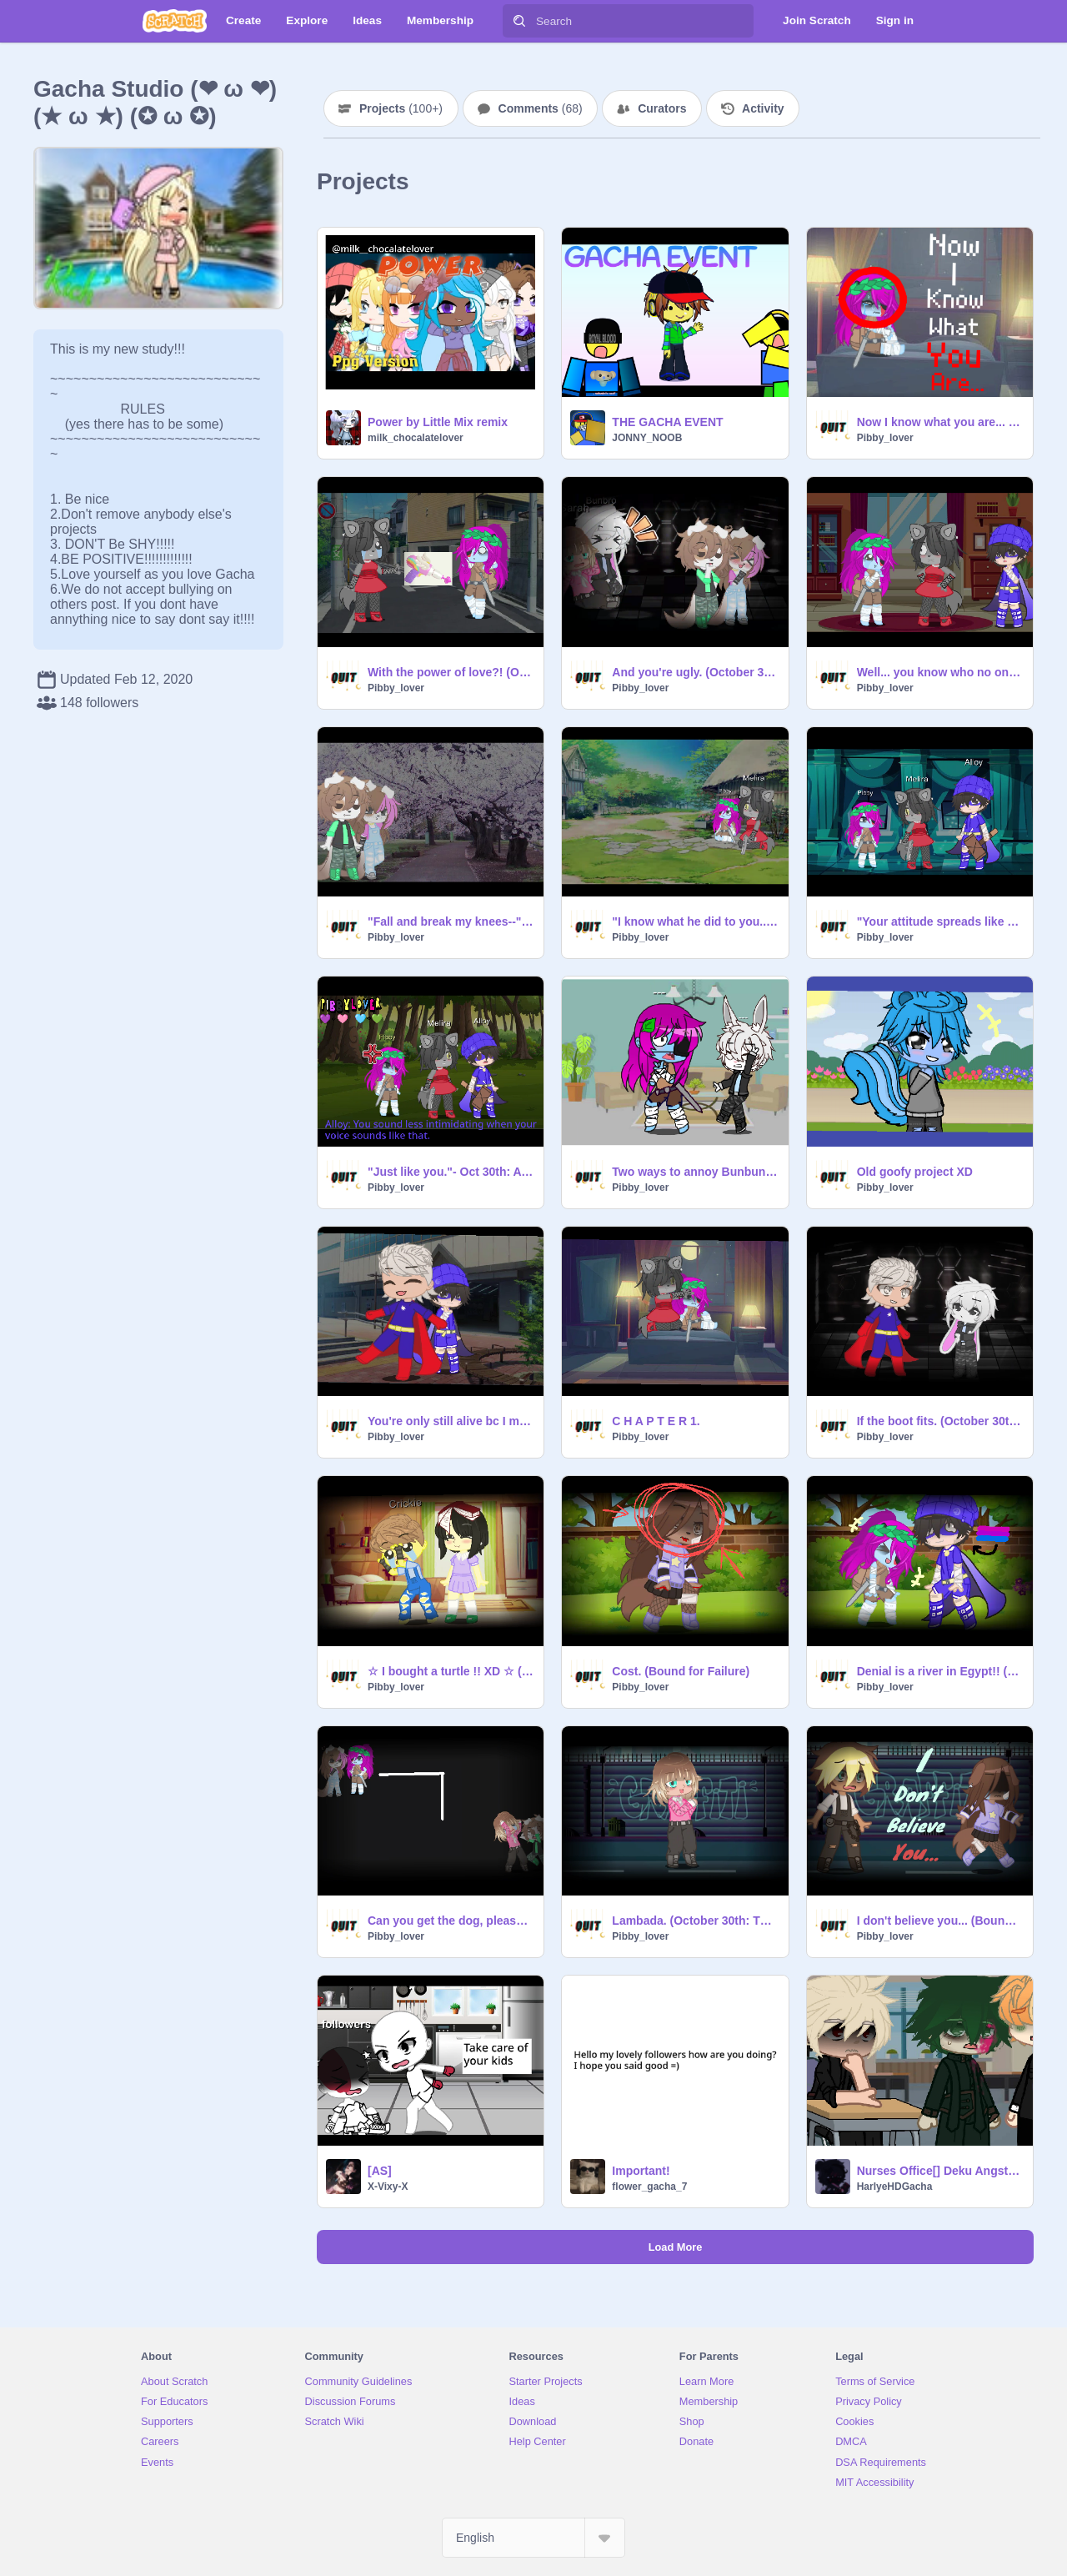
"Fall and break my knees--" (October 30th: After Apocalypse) (451, 921)
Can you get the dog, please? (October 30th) (451, 1920)
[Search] (519, 21)
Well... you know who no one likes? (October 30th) (940, 672)
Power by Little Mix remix (438, 422)
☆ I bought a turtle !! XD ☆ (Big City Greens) (451, 1671)
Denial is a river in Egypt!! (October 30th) (940, 1671)
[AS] (380, 2170)
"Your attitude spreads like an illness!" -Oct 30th (940, 921)
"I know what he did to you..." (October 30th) (695, 921)
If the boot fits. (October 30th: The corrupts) (940, 1421)
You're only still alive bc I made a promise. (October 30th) (451, 1421)
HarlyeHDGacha (895, 2186)
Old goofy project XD (915, 1171)
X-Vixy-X (388, 2186)
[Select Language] (533, 2538)
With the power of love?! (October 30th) (451, 672)
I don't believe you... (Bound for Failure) (940, 1920)
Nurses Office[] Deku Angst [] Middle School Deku (940, 2170)
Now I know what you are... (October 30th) (940, 422)
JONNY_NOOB (647, 438)
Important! (640, 2170)
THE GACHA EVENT (667, 422)
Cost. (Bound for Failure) (680, 1671)
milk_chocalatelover (415, 438)
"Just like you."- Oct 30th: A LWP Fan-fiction (451, 1171)
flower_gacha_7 (649, 2186)
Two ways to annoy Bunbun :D (695, 1171)
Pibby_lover (885, 438)
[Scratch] (174, 21)
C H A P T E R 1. (655, 1421)
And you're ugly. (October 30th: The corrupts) (695, 672)
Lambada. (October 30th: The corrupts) (695, 1920)
